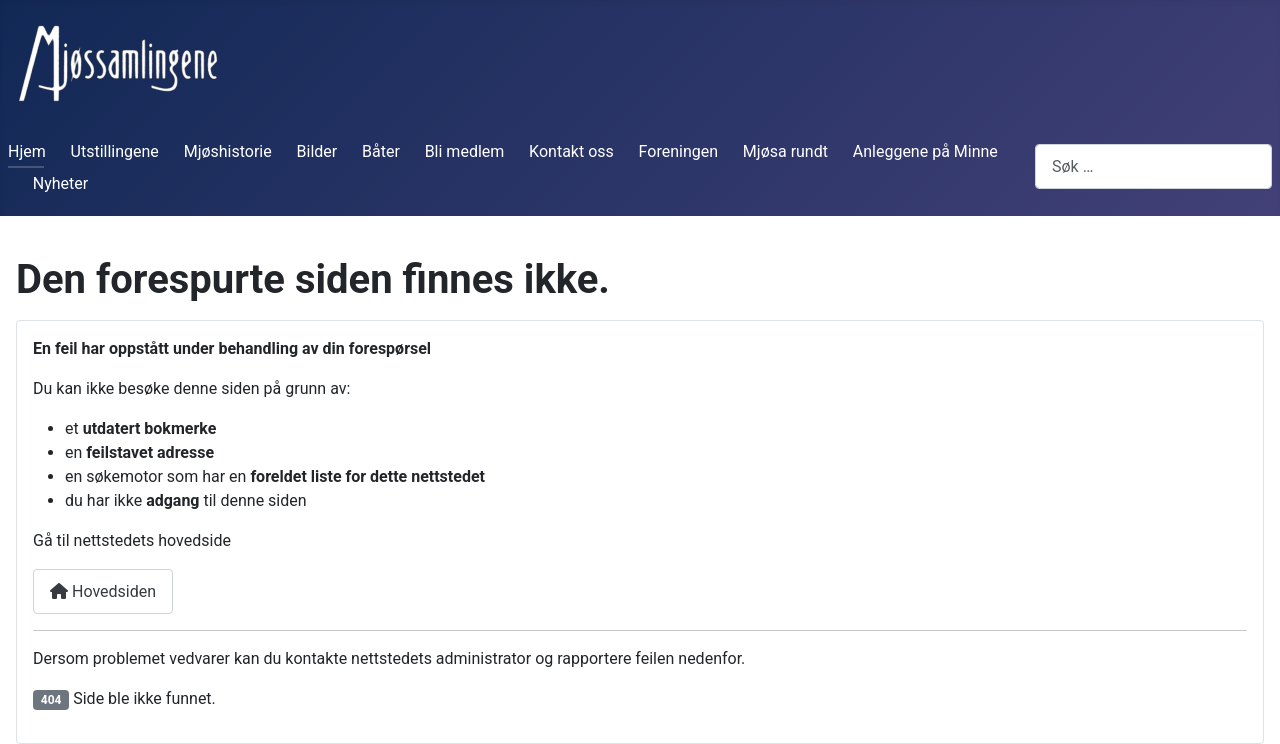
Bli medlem (465, 151)
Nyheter (60, 183)
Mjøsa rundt (785, 151)
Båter (381, 151)
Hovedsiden (103, 591)
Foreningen (678, 151)
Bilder (317, 151)
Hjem (27, 151)
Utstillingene (115, 151)
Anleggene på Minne (925, 151)
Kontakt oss (571, 151)
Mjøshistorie (228, 151)
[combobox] (1153, 166)
